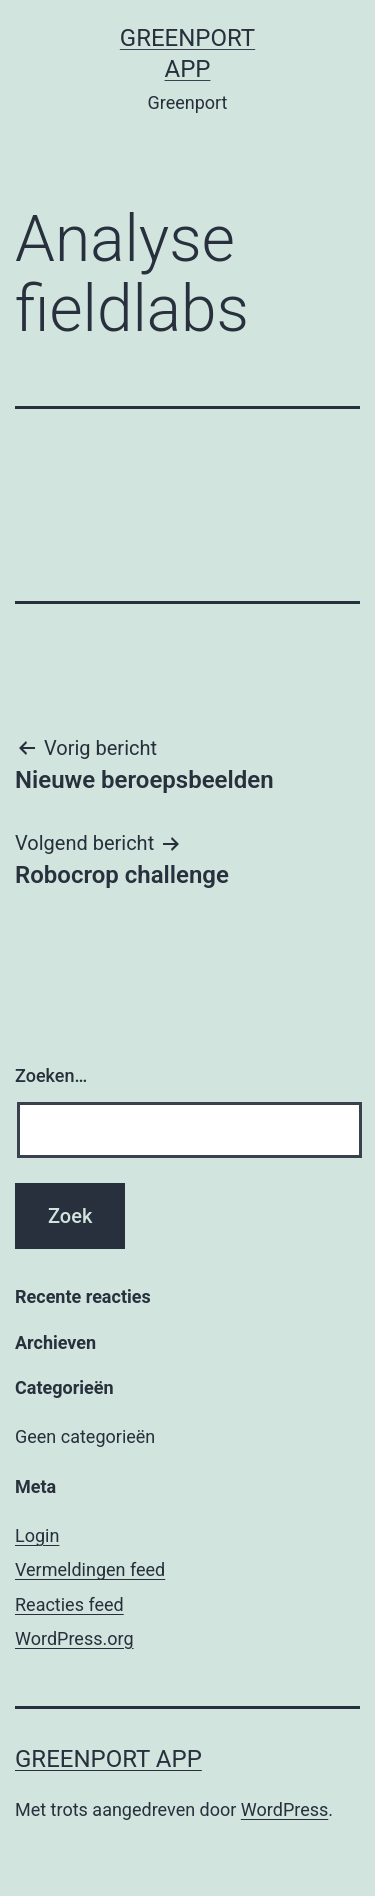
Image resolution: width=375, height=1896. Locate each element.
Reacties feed (69, 1604)
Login (37, 1535)
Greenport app (108, 1759)
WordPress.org (74, 1638)
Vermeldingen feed (90, 1569)
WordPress (284, 1809)
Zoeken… (51, 1075)
